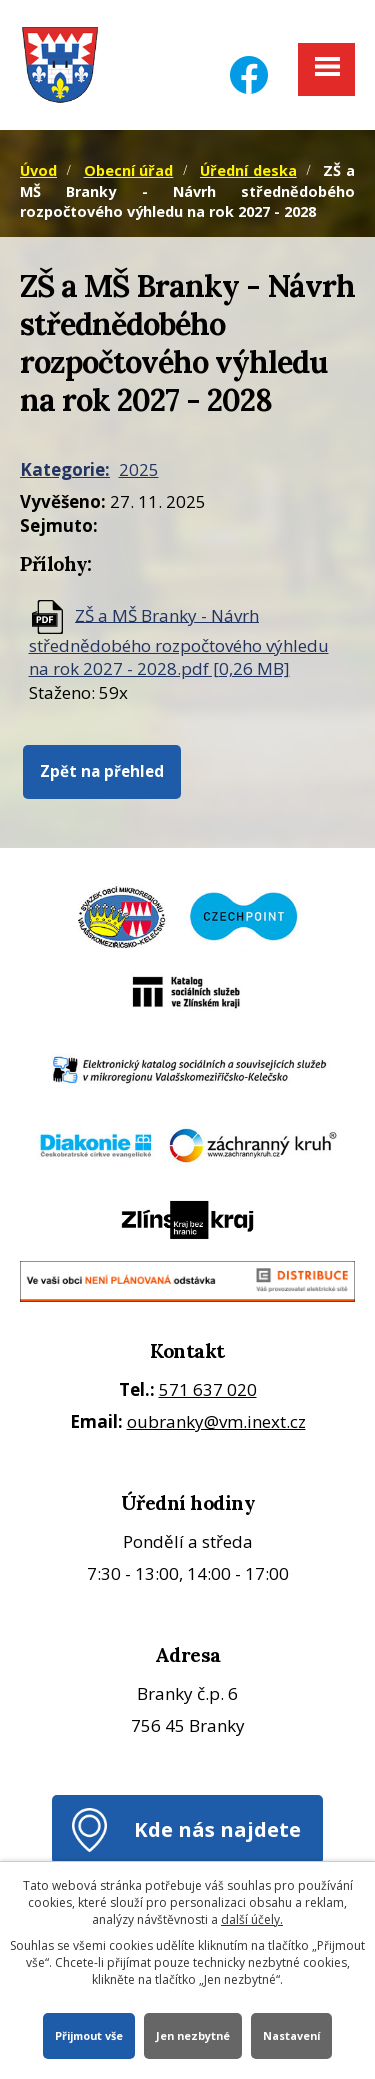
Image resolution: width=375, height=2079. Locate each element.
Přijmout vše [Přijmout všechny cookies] (89, 2035)
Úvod (38, 170)
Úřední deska (248, 170)
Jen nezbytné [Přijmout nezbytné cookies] (193, 2035)
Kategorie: (65, 469)
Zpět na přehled (102, 771)
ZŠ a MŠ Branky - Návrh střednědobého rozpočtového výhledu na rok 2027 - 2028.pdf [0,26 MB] (179, 641)
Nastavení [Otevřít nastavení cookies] (291, 2035)
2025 (139, 469)
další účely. (252, 1919)
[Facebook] (249, 62)
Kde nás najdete (217, 1829)
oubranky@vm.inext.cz (216, 1421)
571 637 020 (208, 1389)
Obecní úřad (129, 170)
